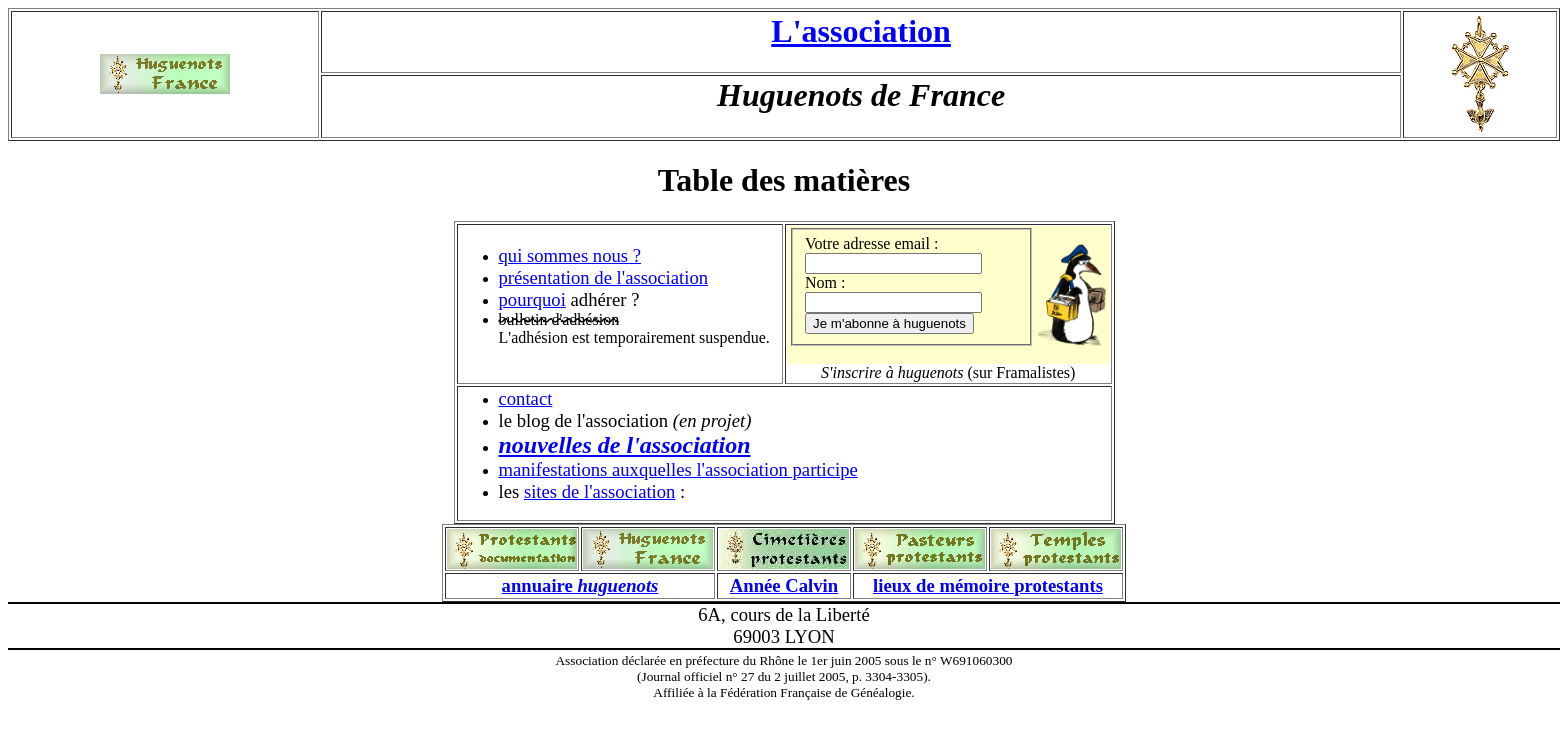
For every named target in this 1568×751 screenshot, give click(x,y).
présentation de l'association (604, 277)
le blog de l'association (584, 420)
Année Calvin (784, 585)
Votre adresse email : (871, 243)
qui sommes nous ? (570, 255)
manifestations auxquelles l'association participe (678, 469)
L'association (861, 31)
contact (526, 398)
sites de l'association (600, 491)
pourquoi (532, 299)
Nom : (825, 282)
